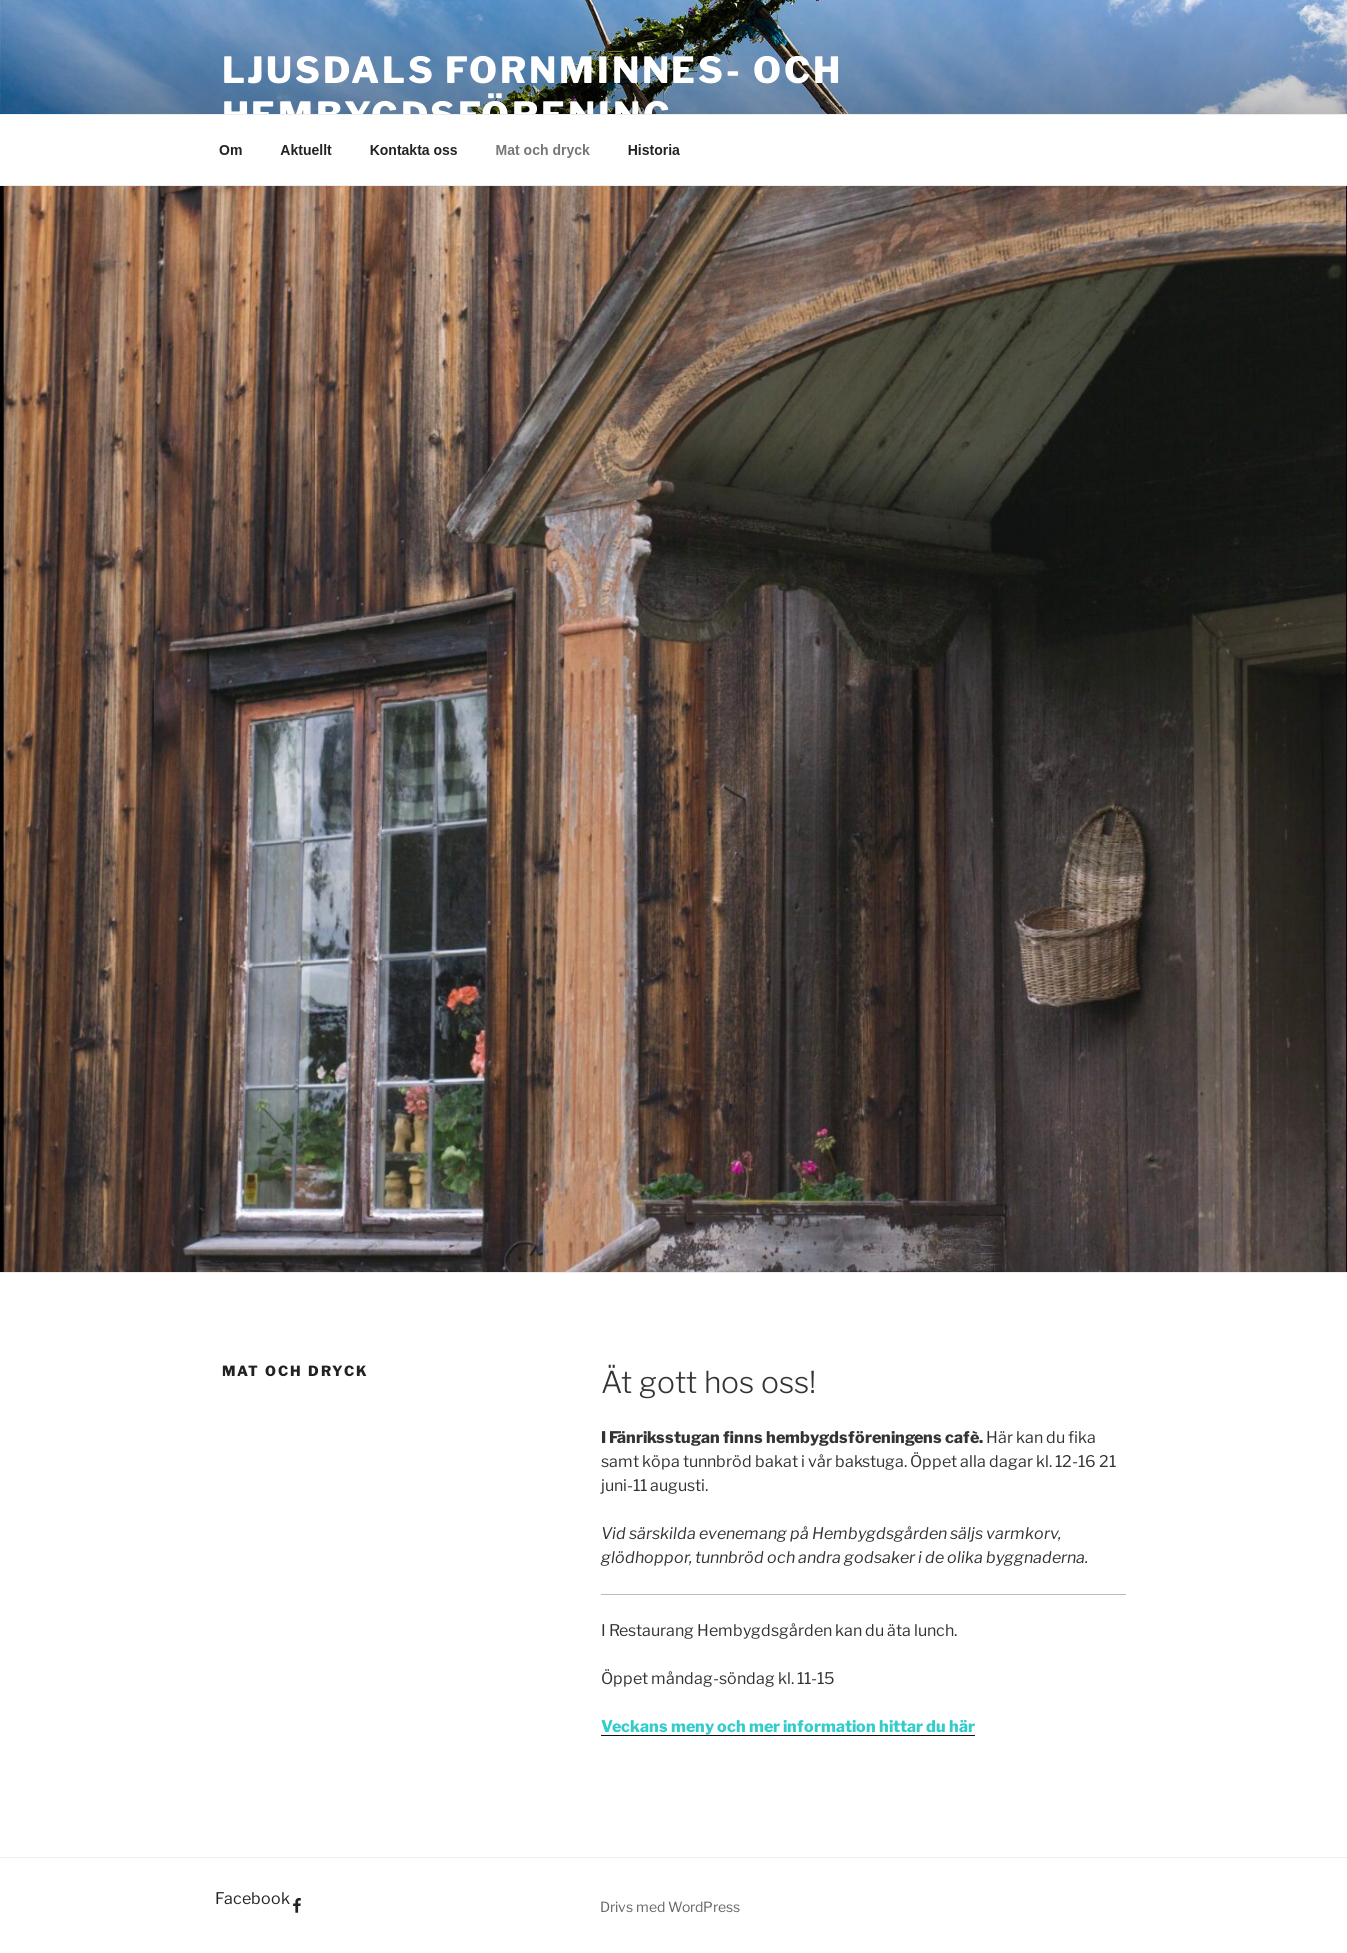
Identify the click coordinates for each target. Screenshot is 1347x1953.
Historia (654, 150)
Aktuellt (305, 150)
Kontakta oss (414, 150)
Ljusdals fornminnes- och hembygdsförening (532, 92)
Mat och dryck (543, 150)
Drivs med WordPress (670, 1906)
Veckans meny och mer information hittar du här (788, 1726)
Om (230, 150)
